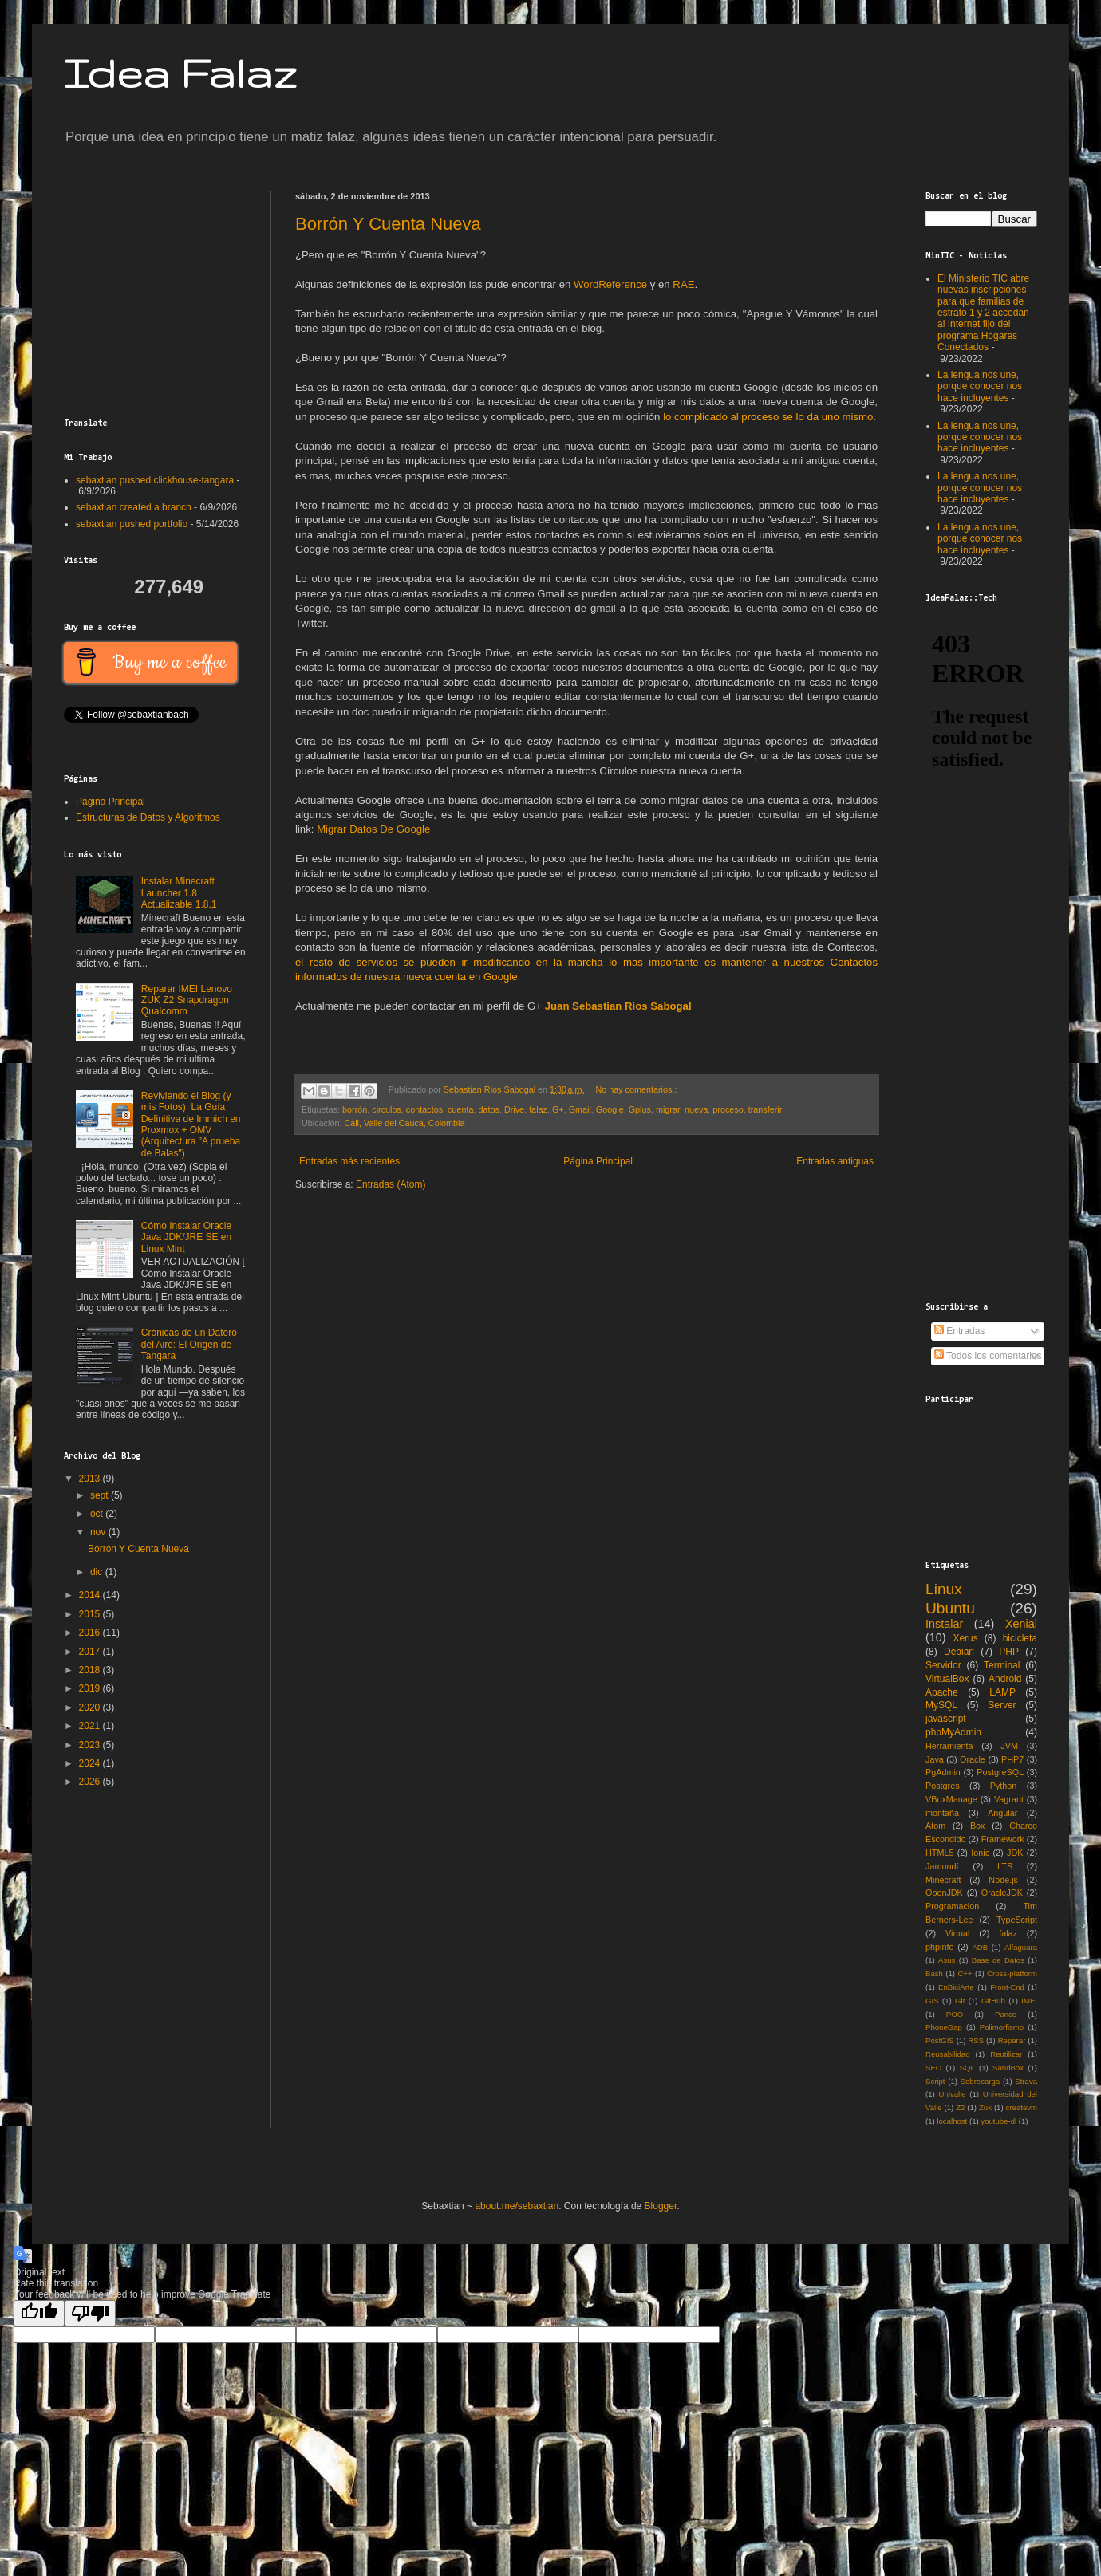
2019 (91, 1688)
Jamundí (941, 1866)
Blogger (661, 2206)
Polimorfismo (1002, 2027)
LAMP (1002, 1692)
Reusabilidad (947, 2054)
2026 (91, 1781)
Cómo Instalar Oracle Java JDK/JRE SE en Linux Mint (186, 1237)
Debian (959, 1651)
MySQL (941, 1705)
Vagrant (1009, 1799)
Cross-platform (1012, 1973)
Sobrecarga (980, 2081)
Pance (1005, 2014)
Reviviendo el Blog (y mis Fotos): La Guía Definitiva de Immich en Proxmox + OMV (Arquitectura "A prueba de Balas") (191, 1124)
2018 (91, 1670)
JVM (1009, 1746)
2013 (91, 1478)
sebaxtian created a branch (133, 507)
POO (954, 2014)
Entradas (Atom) (390, 1184)
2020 (91, 1707)
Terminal (1002, 1665)
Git (960, 2000)
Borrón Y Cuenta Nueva (388, 224)
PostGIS (939, 2040)
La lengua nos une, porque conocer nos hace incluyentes (979, 386)
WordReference (610, 284)
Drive (514, 1109)
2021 (91, 1725)
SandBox (1008, 2067)
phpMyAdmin (953, 1732)
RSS (976, 2040)
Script (935, 2081)
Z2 (960, 2107)
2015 (91, 1614)
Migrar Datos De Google (373, 829)
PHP (1009, 1651)
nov (99, 1532)
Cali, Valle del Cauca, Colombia (404, 1123)
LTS (1004, 1866)
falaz (538, 1109)
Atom (935, 1825)
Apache (941, 1692)
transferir (765, 1109)
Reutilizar (1006, 2054)
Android (1005, 1678)
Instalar (944, 1623)
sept (100, 1495)
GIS (932, 2000)
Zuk (985, 2107)
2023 (91, 1745)
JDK (1015, 1852)
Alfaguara (1020, 1947)
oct (97, 1513)
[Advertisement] (163, 291)
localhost (952, 2121)
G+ (558, 1109)
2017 (91, 1651)
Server (1002, 1705)
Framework (1002, 1839)
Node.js (1003, 1880)
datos (489, 1109)
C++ (964, 1973)
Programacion (952, 1906)
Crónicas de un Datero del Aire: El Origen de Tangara (189, 1344)
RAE (683, 284)
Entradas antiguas (835, 1161)
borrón (354, 1109)
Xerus (965, 1638)
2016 (91, 1632)
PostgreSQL (1000, 1772)
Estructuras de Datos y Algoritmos (148, 817)
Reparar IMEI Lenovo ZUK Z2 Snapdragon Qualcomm (186, 1000)
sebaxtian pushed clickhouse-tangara (155, 480)
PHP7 (1012, 1759)
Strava (1026, 2081)
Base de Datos (998, 1960)
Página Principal (598, 1161)
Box (977, 1825)
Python (1003, 1785)
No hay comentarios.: (636, 1089)
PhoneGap (943, 2027)
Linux (943, 1589)
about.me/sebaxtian (516, 2206)
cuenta (460, 1109)
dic (97, 1572)
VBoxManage (951, 1799)
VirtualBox (947, 1678)
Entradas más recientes (349, 1161)
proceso (727, 1109)
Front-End (1007, 1987)
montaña (942, 1813)
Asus (946, 1960)
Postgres (942, 1785)
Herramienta (949, 1746)
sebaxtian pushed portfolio (131, 524)
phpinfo (939, 1947)
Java (934, 1759)
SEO (933, 2067)
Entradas (959, 1331)
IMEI (1029, 2000)
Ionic (980, 1852)
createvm (1021, 2107)
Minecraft (943, 1880)
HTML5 (939, 1852)
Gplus (640, 1109)
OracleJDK (1002, 1892)
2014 (91, 1595)
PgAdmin (943, 1772)
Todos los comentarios (988, 1355)
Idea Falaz (180, 72)
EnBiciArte (956, 1987)
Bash (934, 1973)
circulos (386, 1109)
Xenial (1021, 1623)
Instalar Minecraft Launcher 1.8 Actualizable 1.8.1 (179, 893)
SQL (967, 2067)
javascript (945, 1718)
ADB (980, 1947)
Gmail (580, 1109)
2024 (91, 1763)
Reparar (1012, 2040)
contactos (424, 1109)
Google (610, 1109)
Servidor (943, 1665)
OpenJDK (944, 1892)
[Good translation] (39, 2313)
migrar (668, 1109)
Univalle (951, 2094)
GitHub (993, 2000)
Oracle (972, 1759)
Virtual (957, 1933)
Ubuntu (950, 1608)
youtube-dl (998, 2121)
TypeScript (1016, 1919)
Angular (1002, 1813)
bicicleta (1020, 1638)
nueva (696, 1109)
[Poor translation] (90, 2313)
